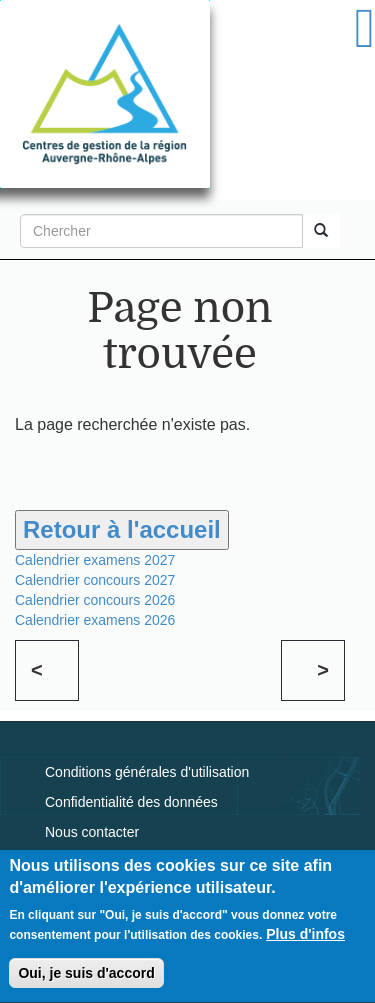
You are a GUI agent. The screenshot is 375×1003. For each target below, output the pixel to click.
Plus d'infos (305, 941)
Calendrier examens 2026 (95, 620)
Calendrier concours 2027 (95, 580)
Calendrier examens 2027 (95, 560)
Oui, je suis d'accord (86, 980)
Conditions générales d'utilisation (147, 772)
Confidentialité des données (131, 802)
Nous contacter (92, 832)
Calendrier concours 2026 (95, 600)
